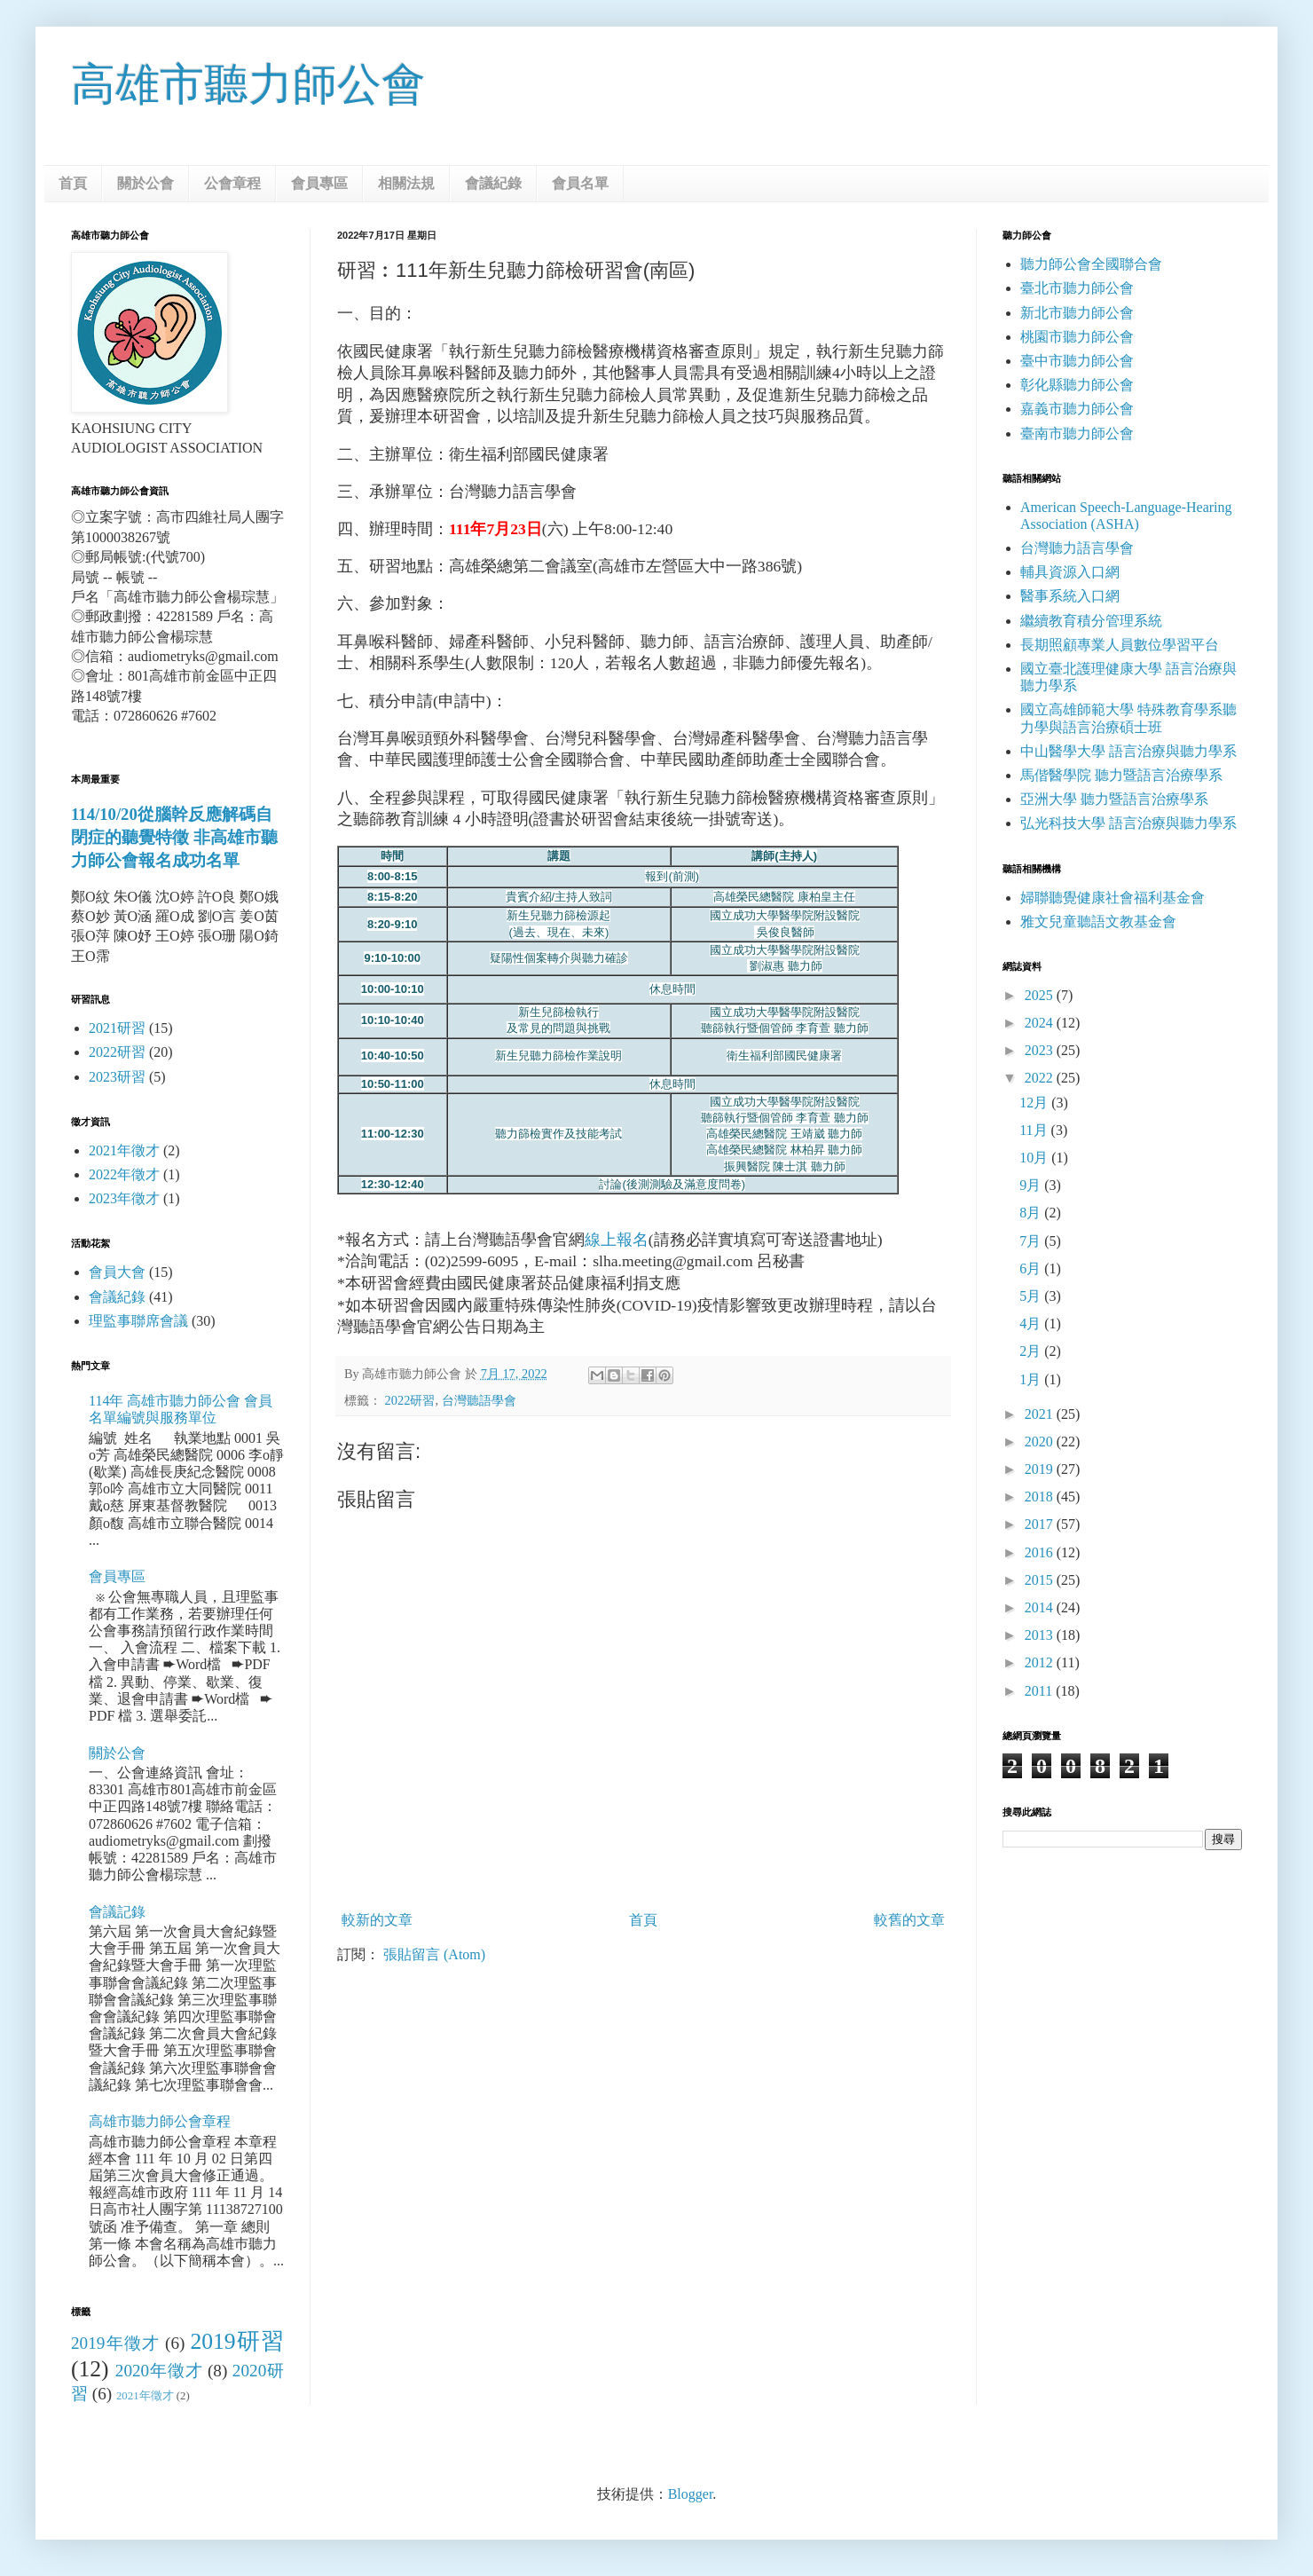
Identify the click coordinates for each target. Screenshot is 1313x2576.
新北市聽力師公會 (1077, 312)
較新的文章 (377, 1919)
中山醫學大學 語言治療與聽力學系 (1128, 751)
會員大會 (117, 1272)
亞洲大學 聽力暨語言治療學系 (1114, 799)
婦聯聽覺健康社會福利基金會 (1112, 897)
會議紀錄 (493, 183)
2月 (1031, 1351)
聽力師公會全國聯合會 (1091, 264)
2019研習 (237, 2341)
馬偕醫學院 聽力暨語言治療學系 (1121, 775)
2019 (1041, 1469)
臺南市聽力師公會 (1077, 433)
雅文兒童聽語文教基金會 (1098, 921)
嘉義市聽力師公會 (1077, 408)
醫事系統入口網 (1070, 595)
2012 (1041, 1662)
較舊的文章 (909, 1919)
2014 (1041, 1607)
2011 (1040, 1690)
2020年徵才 (159, 2370)
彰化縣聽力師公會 (1077, 384)
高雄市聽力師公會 (248, 84)
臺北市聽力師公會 (1077, 287)
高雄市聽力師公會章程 (160, 2121)
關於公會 (145, 183)
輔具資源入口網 (1070, 571)
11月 (1034, 1130)
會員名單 (580, 183)
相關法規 (406, 183)
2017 (1041, 1524)
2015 (1041, 1579)
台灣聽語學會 (479, 1400)
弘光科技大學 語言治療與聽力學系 (1128, 823)
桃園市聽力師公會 (1077, 336)
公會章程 (232, 183)
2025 (1041, 995)
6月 (1031, 1268)
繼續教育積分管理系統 (1091, 620)
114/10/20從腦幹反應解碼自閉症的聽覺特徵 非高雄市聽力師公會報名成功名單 (174, 837)
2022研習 (410, 1400)
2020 (1041, 1441)
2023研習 (117, 1076)
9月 (1031, 1185)
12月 (1035, 1102)
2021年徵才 (124, 1150)
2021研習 (117, 1028)
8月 (1031, 1212)
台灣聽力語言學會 (1077, 547)
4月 (1031, 1323)
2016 (1041, 1552)
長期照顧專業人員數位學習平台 (1119, 644)
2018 (1041, 1496)
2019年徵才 (115, 2343)
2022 (1041, 1077)
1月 (1031, 1379)
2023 (1041, 1050)
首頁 (73, 183)
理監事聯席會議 (138, 1320)
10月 (1035, 1157)
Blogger (690, 2493)
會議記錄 (117, 1911)
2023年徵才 (124, 1198)
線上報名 (617, 1240)
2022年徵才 (124, 1174)
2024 (1041, 1022)
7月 (1031, 1241)
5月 (1031, 1296)
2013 (1041, 1634)
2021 (1041, 1414)
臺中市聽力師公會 (1077, 360)
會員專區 (319, 183)
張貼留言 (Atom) (434, 1954)
